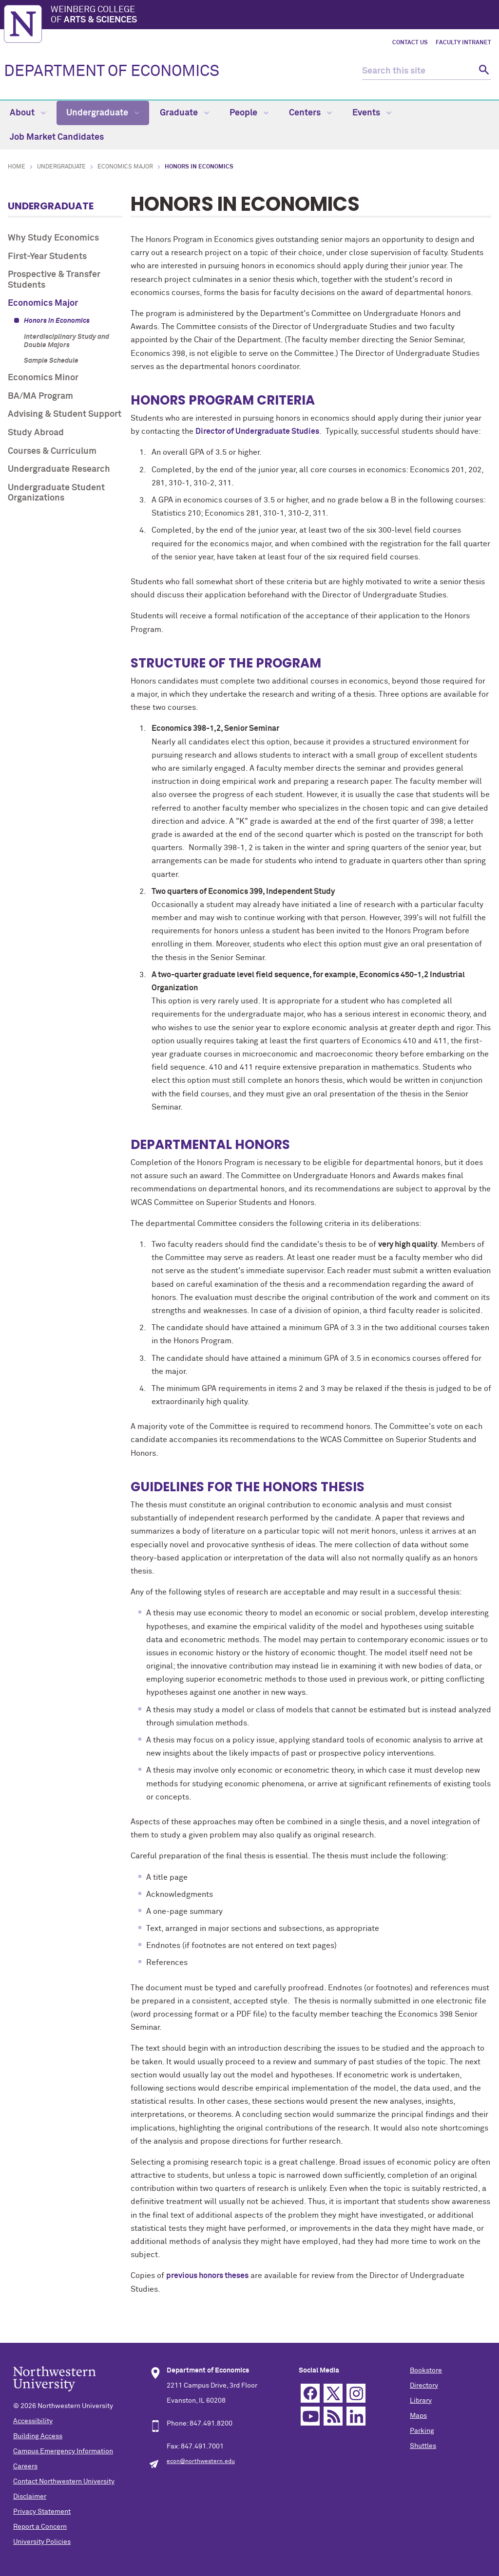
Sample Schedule (51, 360)
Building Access (37, 2436)
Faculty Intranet (463, 43)
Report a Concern (40, 2526)
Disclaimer (29, 2496)
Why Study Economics (53, 238)
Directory (424, 2385)
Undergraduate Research (59, 469)
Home (16, 167)
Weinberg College (273, 15)
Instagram (355, 2393)
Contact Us (410, 43)
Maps (418, 2415)
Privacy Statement (42, 2511)
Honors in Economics (57, 320)
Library (421, 2400)
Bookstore (426, 2370)
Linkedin (355, 2416)
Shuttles (423, 2446)
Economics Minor (43, 377)
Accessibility (33, 2421)
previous (207, 2275)
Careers (25, 2466)
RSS (333, 2416)
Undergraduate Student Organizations (56, 493)
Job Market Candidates (57, 137)
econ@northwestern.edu (201, 2462)
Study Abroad (36, 432)
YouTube (310, 2416)
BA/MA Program (40, 396)
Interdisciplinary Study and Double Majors (66, 341)
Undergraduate (102, 113)
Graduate (184, 113)
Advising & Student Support (64, 414)
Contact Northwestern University (64, 2481)
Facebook (310, 2393)
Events (371, 113)
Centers (310, 113)
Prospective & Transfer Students (54, 280)
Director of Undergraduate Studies (257, 431)
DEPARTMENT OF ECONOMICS (111, 71)
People (249, 113)
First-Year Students (47, 256)
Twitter (333, 2393)
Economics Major (125, 167)
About (28, 113)
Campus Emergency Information (63, 2451)
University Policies (42, 2542)
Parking (422, 2431)
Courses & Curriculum (52, 451)
